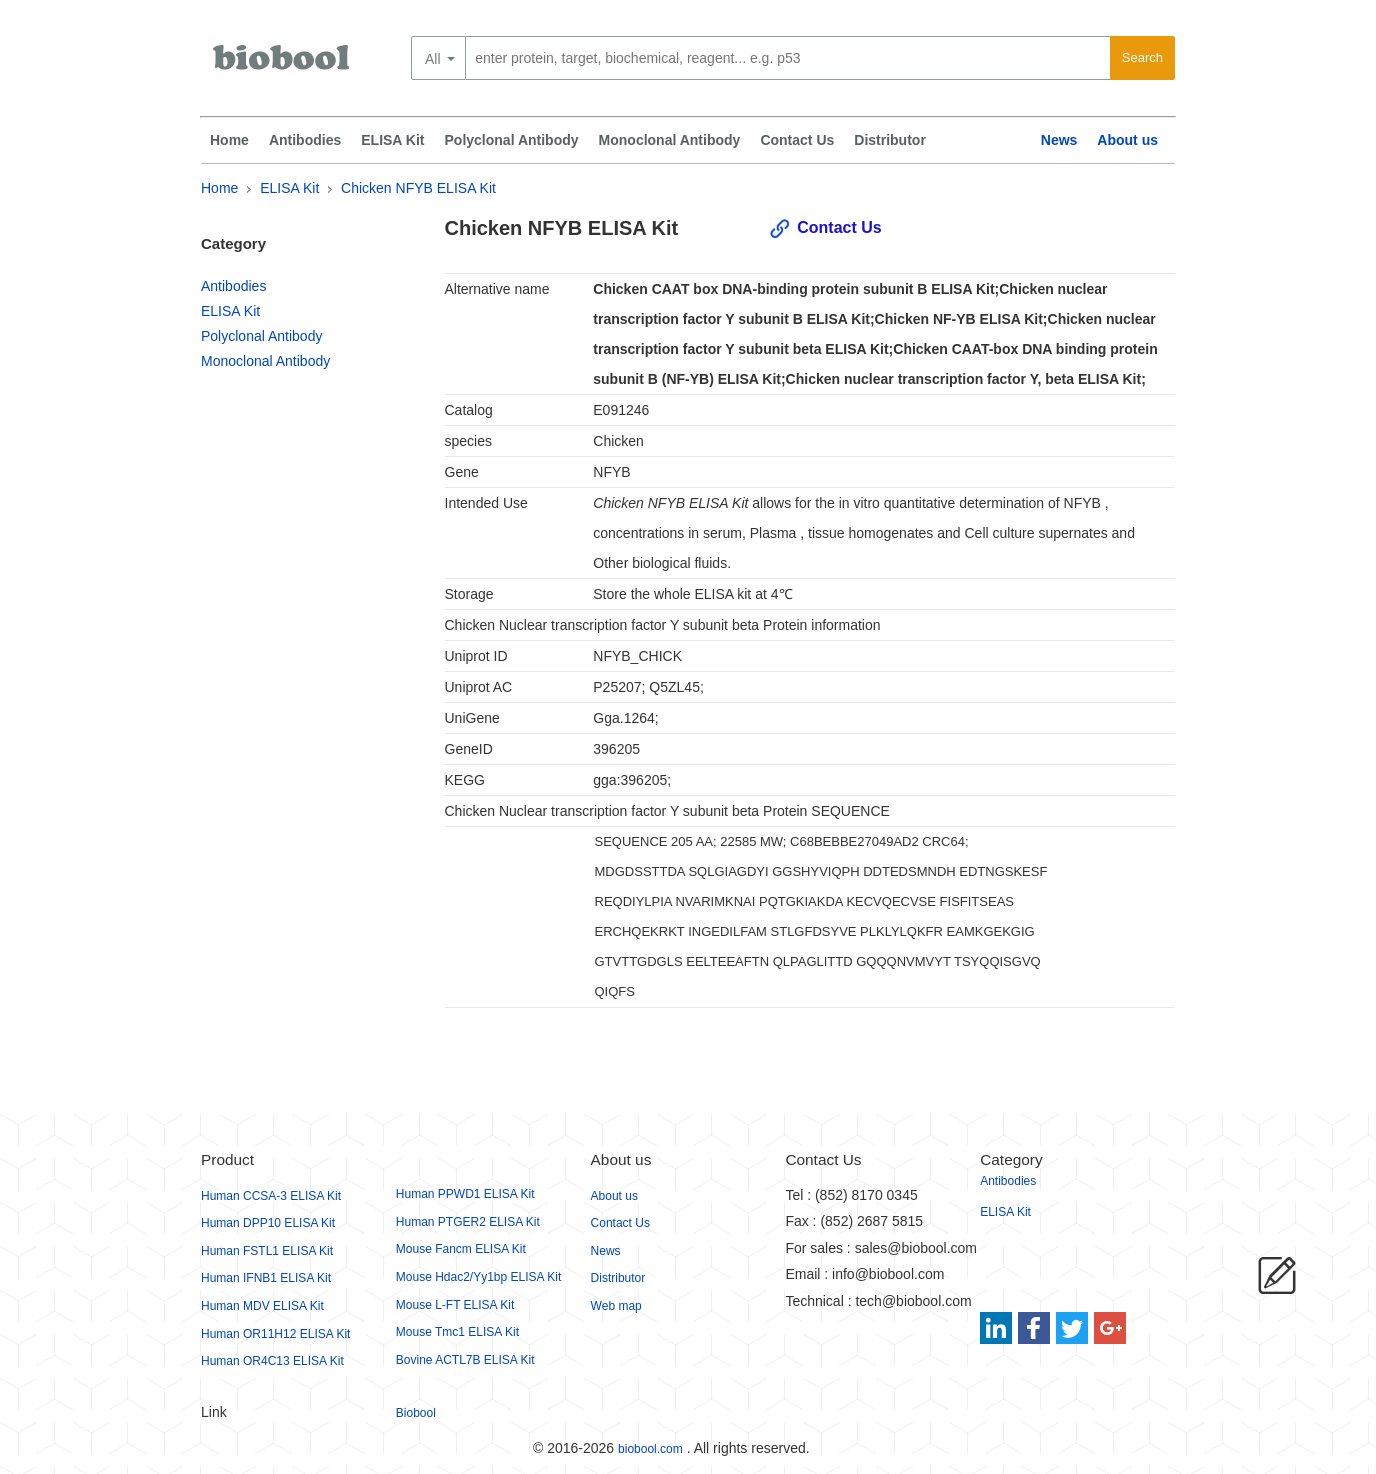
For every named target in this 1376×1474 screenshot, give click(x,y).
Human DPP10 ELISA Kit (268, 1223)
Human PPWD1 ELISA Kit (465, 1194)
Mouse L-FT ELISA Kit (455, 1305)
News (1059, 140)
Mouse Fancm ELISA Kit (461, 1249)
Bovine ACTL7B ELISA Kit (465, 1360)
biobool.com (650, 1449)
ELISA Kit (392, 140)
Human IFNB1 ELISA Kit (266, 1278)
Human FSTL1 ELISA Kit (267, 1251)
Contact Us (797, 140)
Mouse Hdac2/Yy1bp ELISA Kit (478, 1277)
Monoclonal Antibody (670, 140)
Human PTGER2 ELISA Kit (468, 1222)
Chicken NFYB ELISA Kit (418, 188)
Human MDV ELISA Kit (262, 1306)
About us (1127, 140)
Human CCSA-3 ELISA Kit (271, 1196)
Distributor (890, 140)
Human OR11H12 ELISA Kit (275, 1334)
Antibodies (305, 140)
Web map (616, 1306)
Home (229, 140)
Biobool (416, 1413)
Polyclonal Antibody (512, 140)
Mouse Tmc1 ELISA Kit (457, 1332)
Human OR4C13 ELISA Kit (272, 1361)
